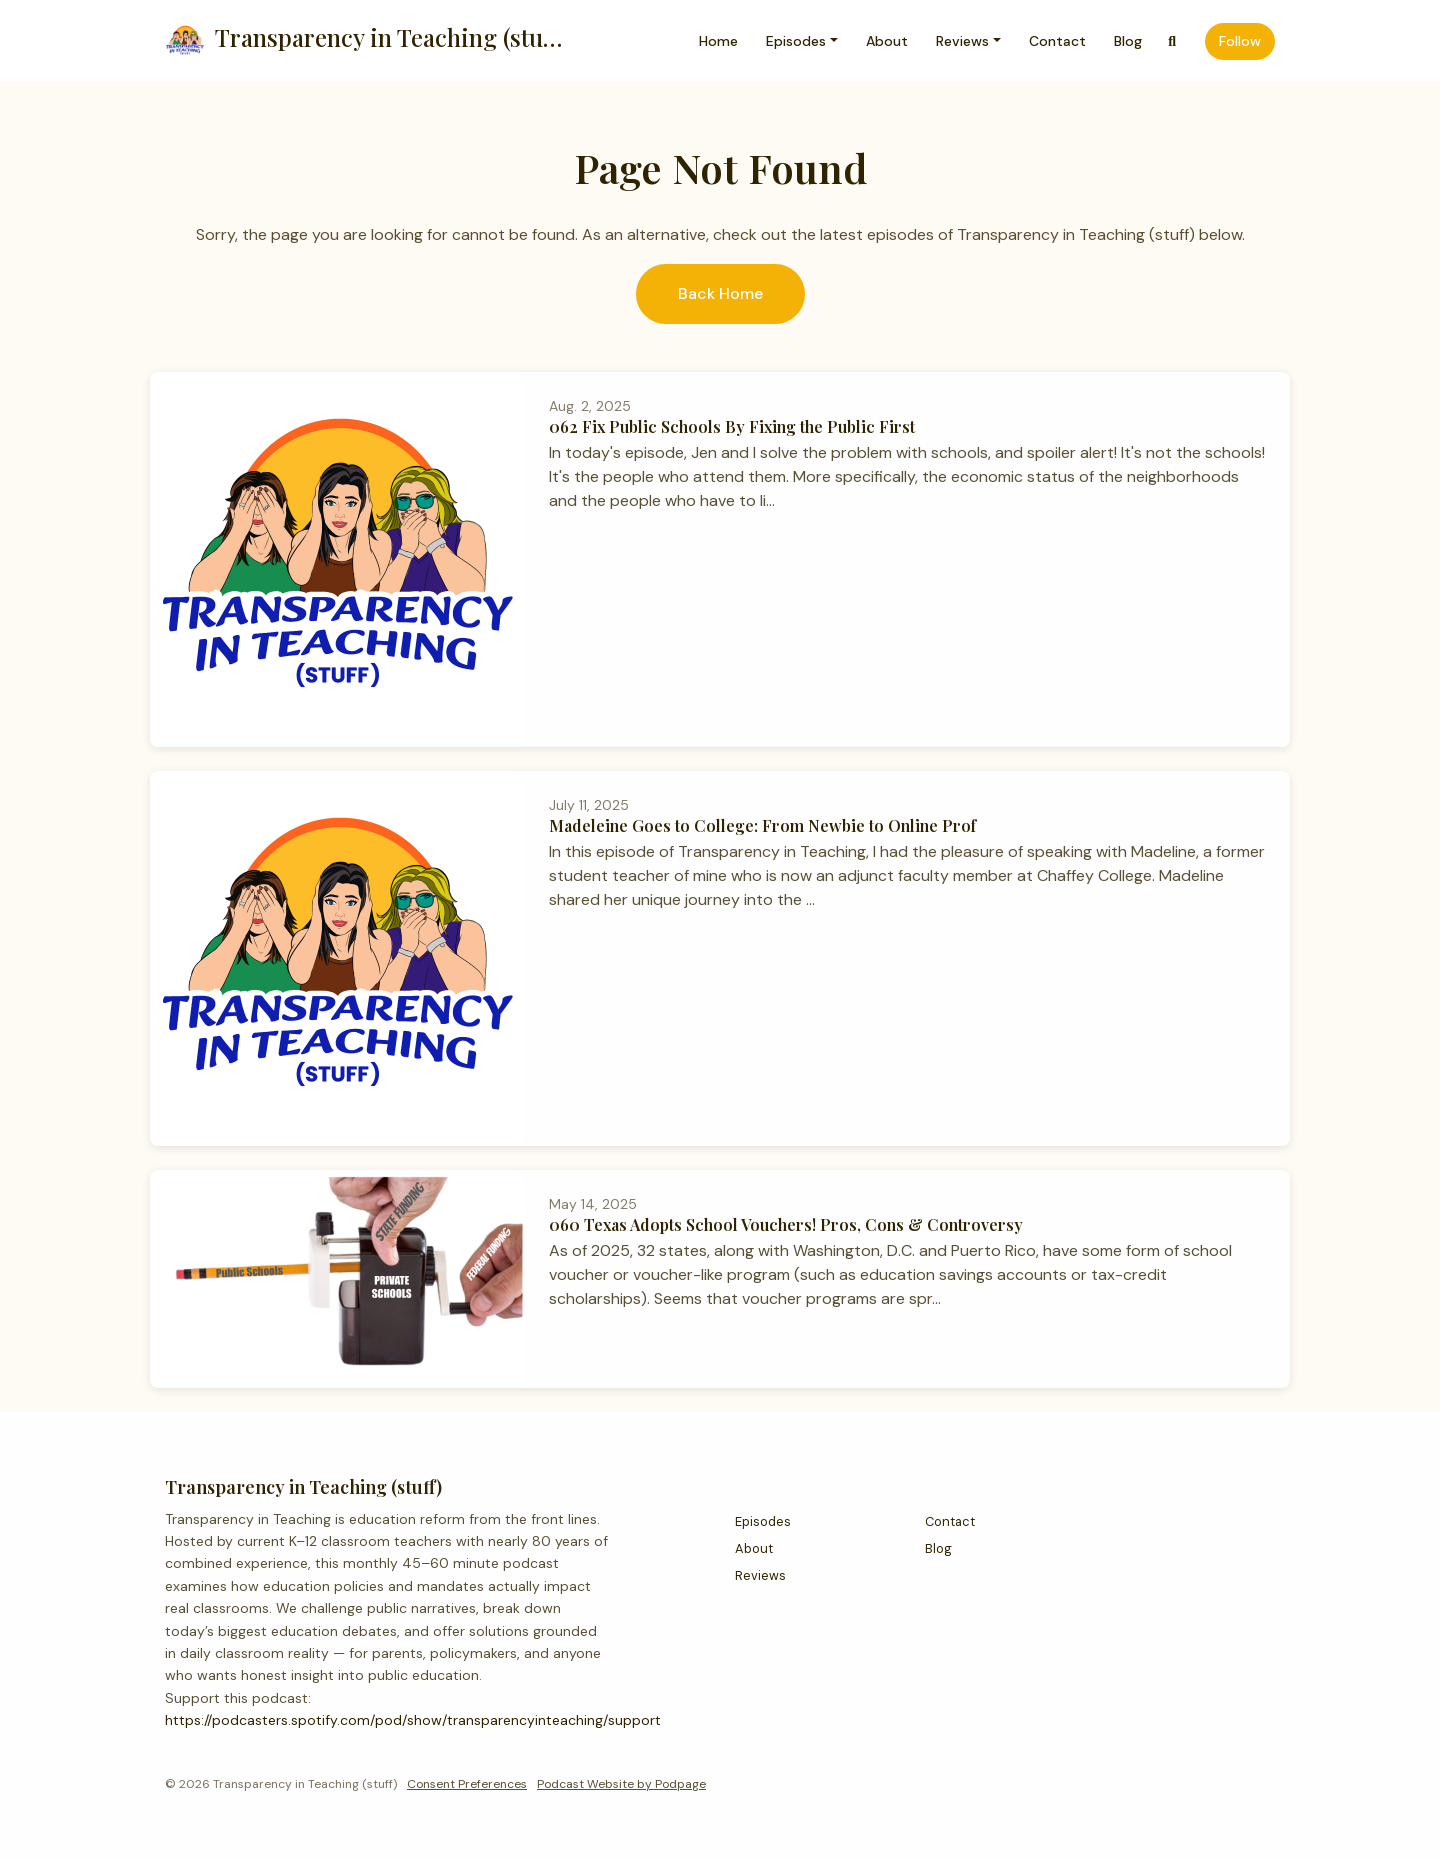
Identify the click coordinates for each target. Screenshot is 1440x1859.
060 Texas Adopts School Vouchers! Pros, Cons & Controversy (786, 1224)
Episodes (796, 41)
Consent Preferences (467, 1784)
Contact (1057, 41)
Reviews (962, 41)
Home (718, 41)
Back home (720, 293)
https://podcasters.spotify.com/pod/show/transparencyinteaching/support (413, 1720)
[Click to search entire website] (1173, 41)
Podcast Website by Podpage (621, 1784)
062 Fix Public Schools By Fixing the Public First (732, 426)
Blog (1128, 41)
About (887, 41)
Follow (1240, 41)
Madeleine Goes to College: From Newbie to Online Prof (762, 825)
